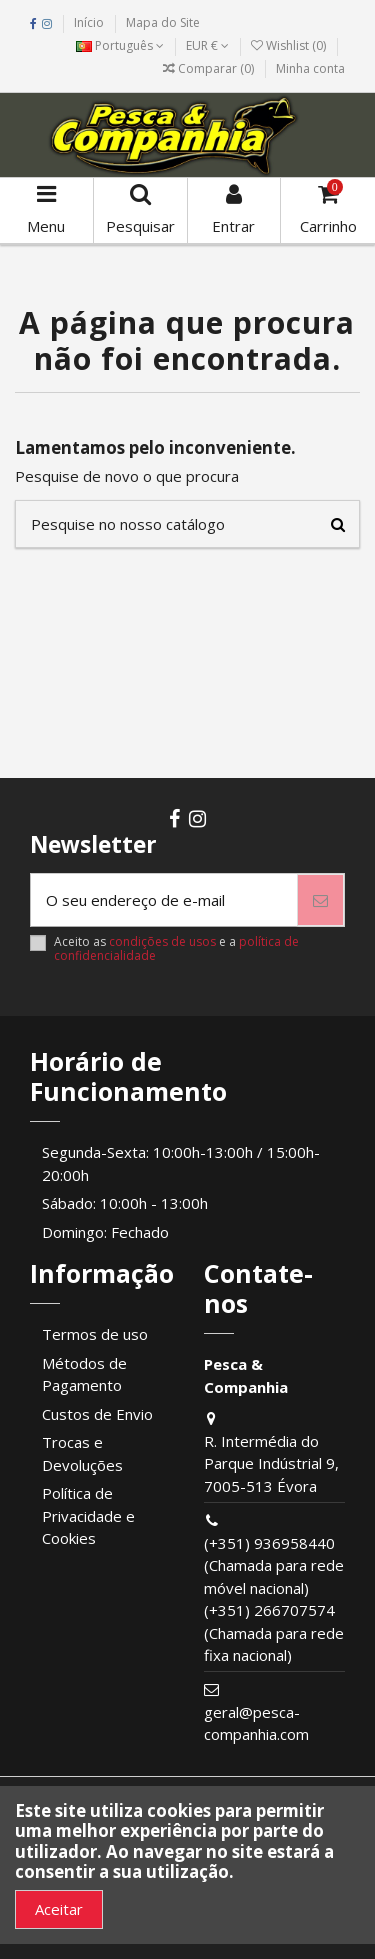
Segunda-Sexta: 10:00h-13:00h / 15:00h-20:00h (181, 1163)
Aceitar (59, 1909)
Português (120, 45)
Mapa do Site (163, 22)
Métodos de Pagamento (84, 1374)
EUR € (207, 45)
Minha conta (310, 68)
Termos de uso (95, 1334)
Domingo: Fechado (105, 1232)
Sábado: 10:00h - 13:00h (125, 1203)
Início (89, 22)
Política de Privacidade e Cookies (88, 1515)
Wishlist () (290, 45)
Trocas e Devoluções (82, 1453)
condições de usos (162, 941)
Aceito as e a (176, 949)
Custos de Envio (97, 1414)
